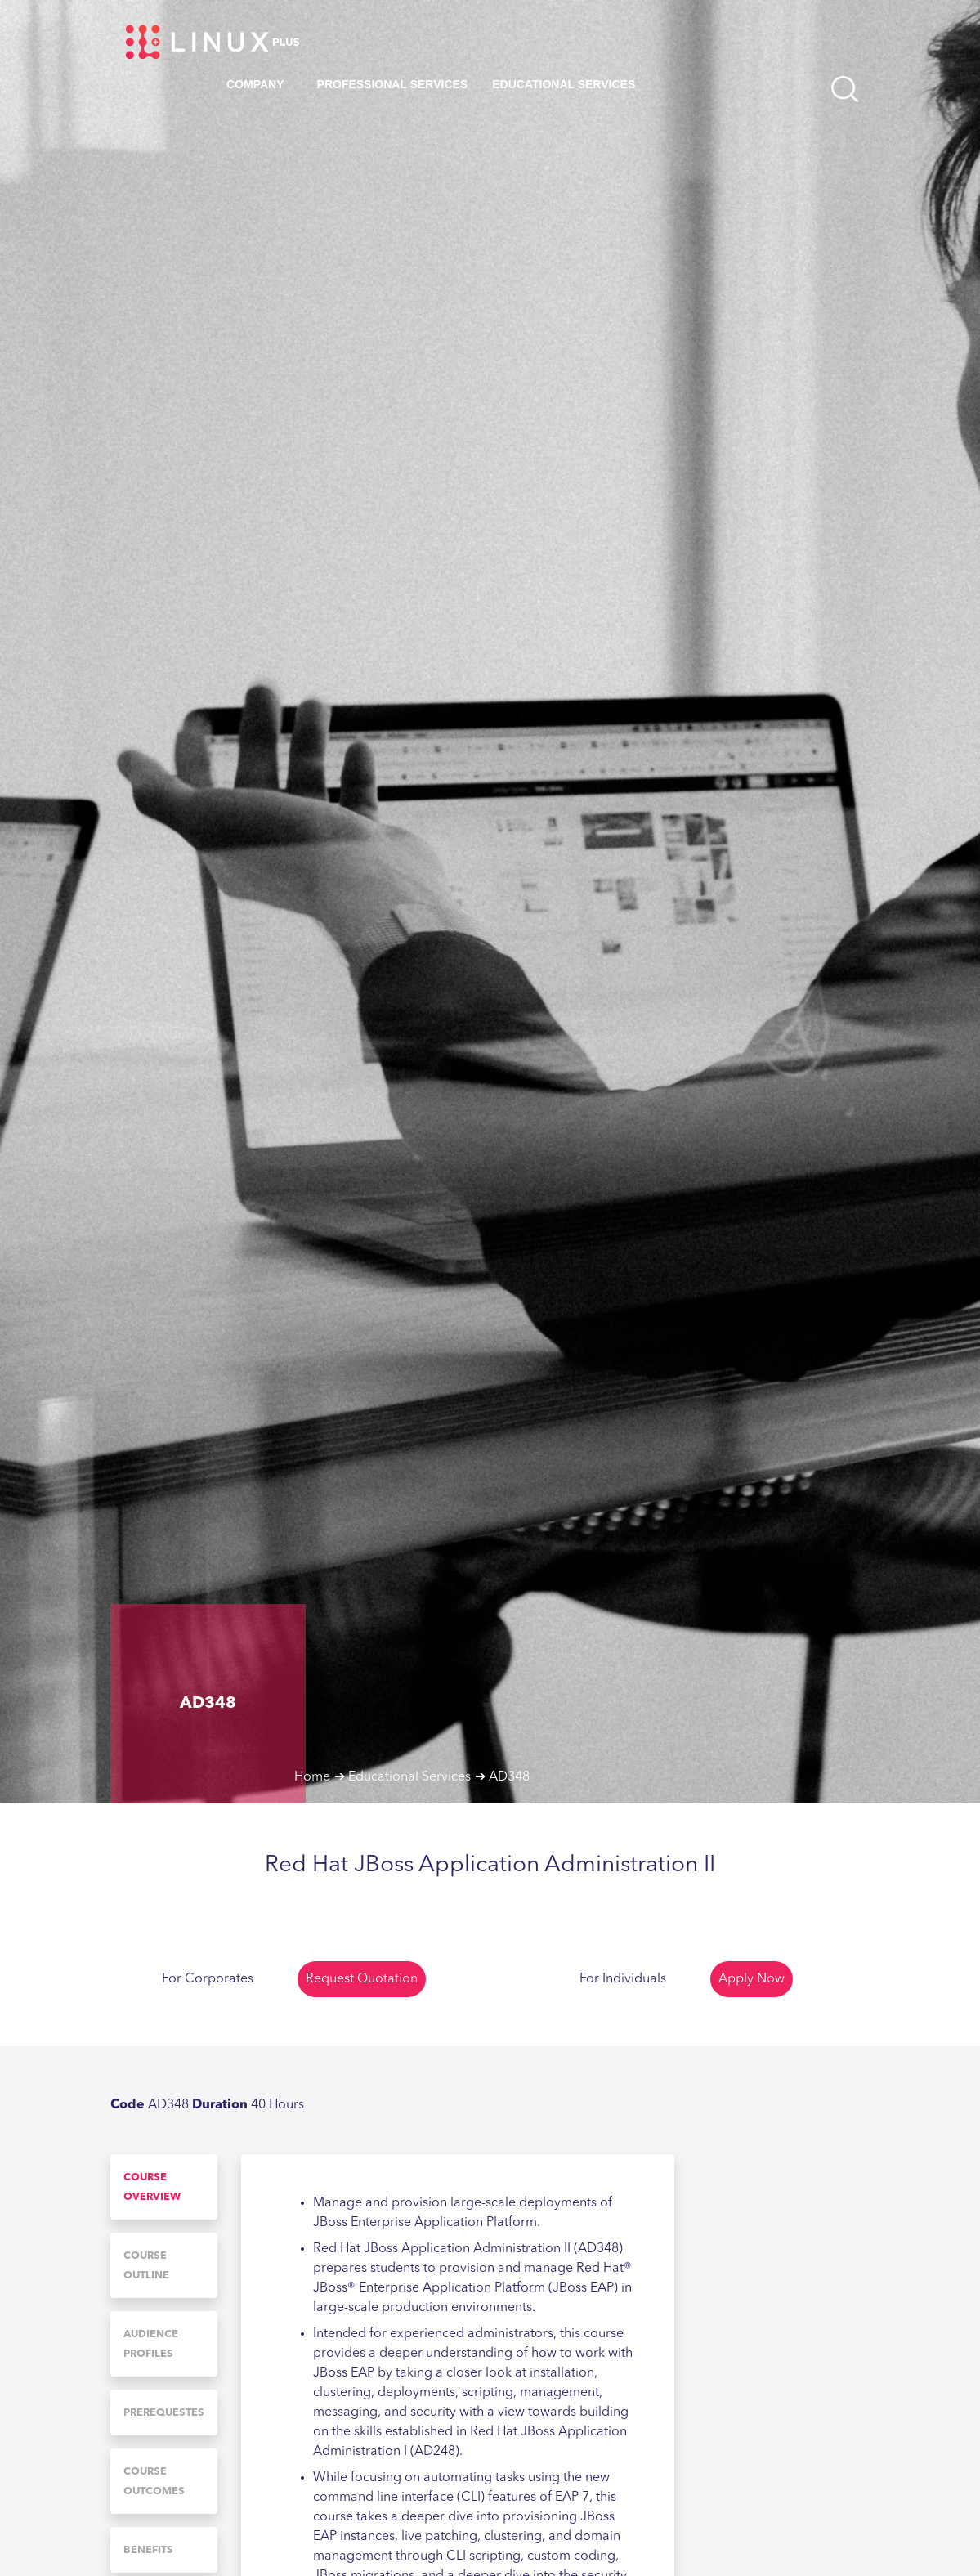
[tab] (163, 2187)
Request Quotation (362, 1979)
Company (255, 84)
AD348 (509, 1777)
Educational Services (563, 84)
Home (312, 1777)
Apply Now (751, 1979)
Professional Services (392, 84)
